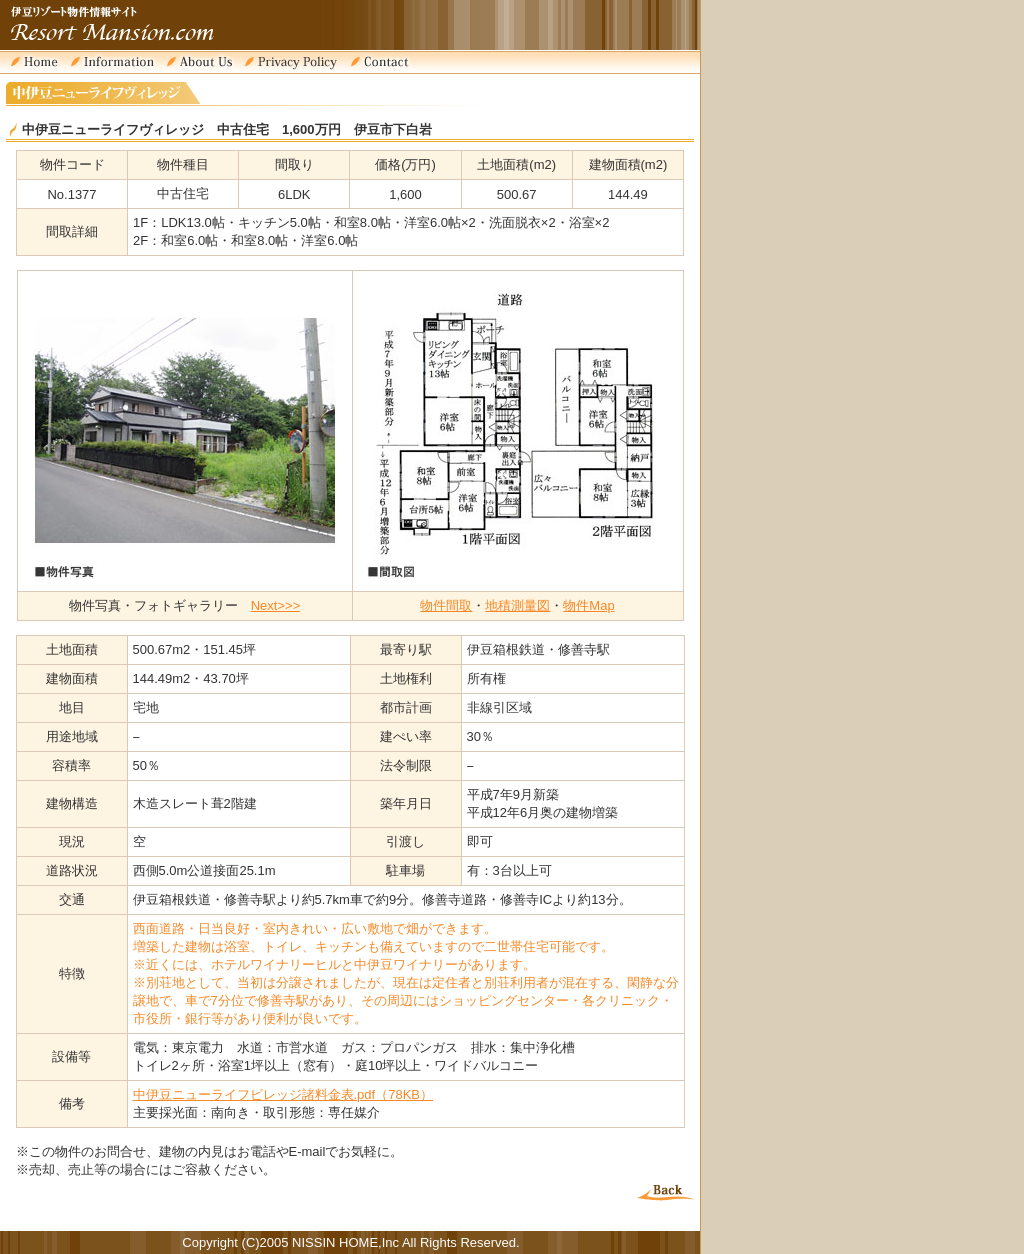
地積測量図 (517, 605)
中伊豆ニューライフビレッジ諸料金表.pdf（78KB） (283, 1094)
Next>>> (276, 605)
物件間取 (446, 605)
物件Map (588, 605)
